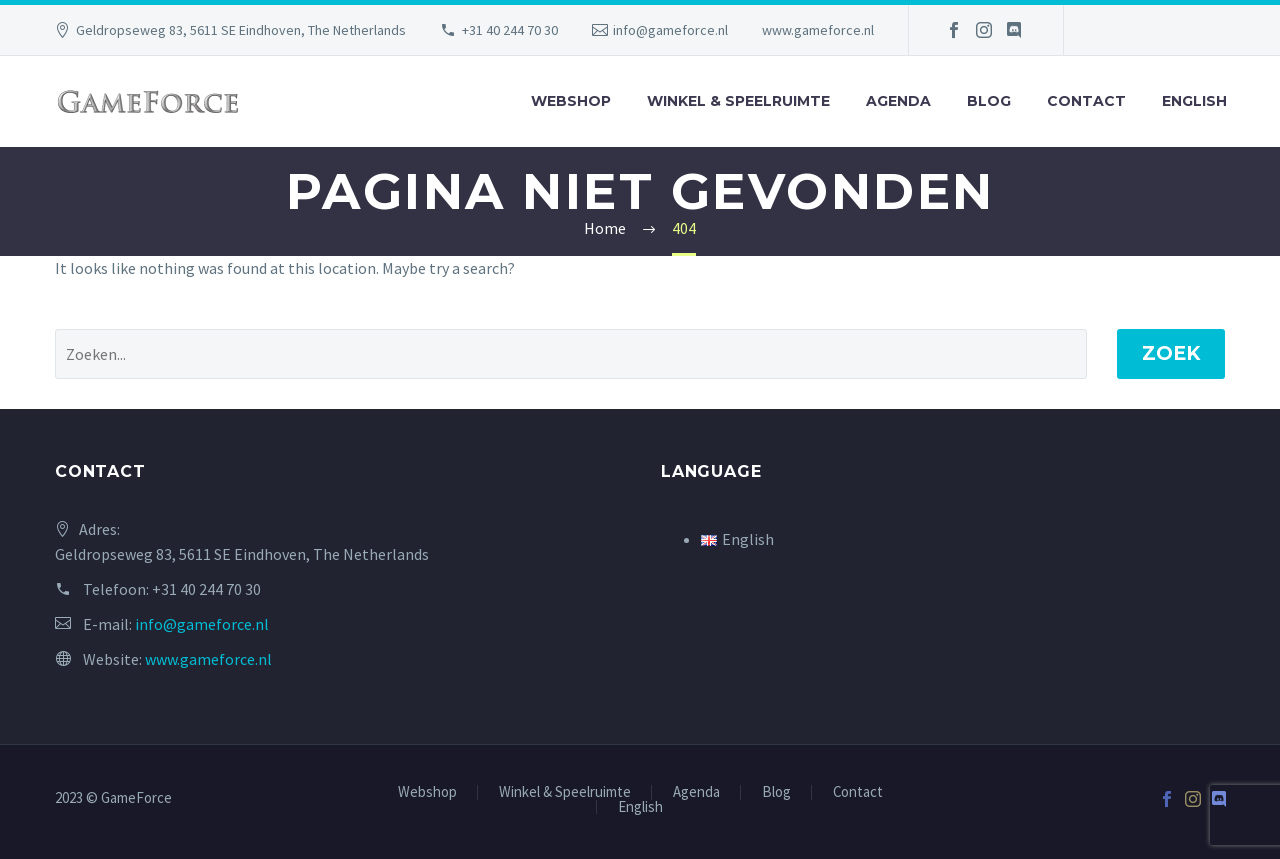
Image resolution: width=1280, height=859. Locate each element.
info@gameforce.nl (670, 30)
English (1194, 101)
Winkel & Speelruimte (738, 101)
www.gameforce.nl (818, 30)
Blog (989, 101)
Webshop (571, 101)
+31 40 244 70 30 (510, 30)
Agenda (898, 101)
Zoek (1171, 353)
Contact (1086, 101)
